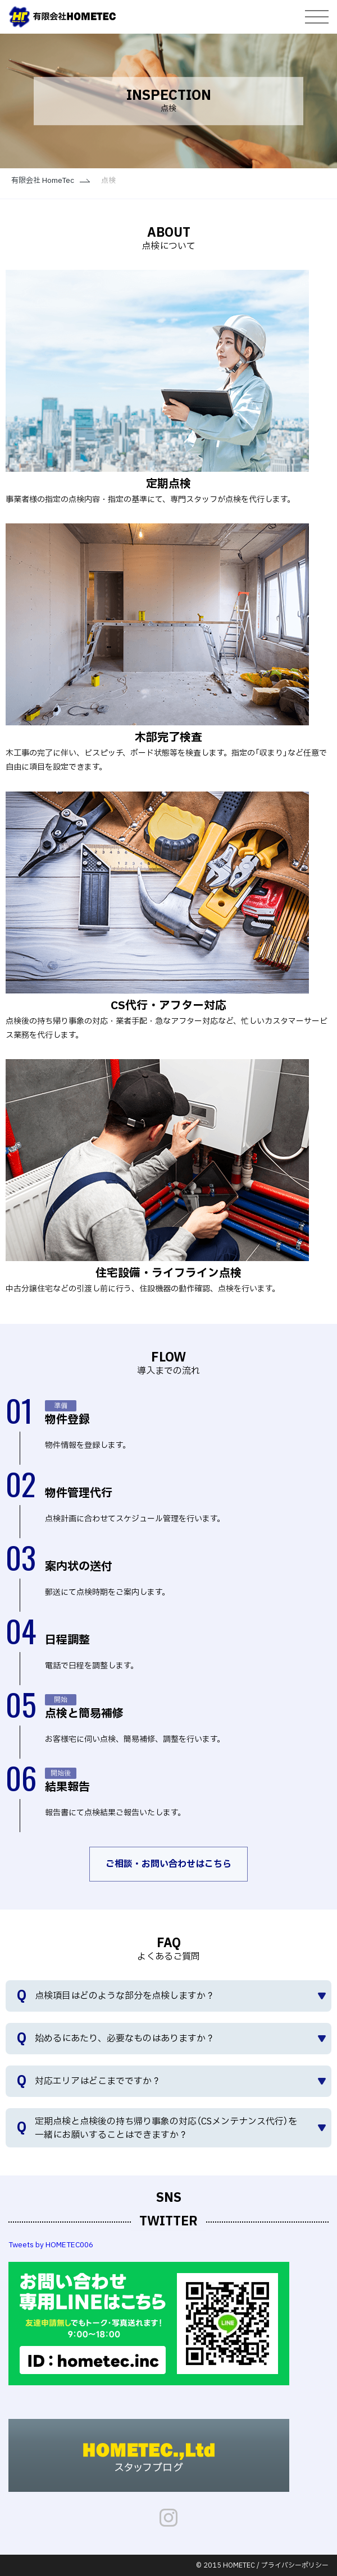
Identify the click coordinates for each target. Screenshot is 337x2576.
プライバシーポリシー (295, 2565)
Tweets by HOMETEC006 (50, 2245)
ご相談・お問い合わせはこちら (168, 1864)
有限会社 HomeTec (42, 180)
